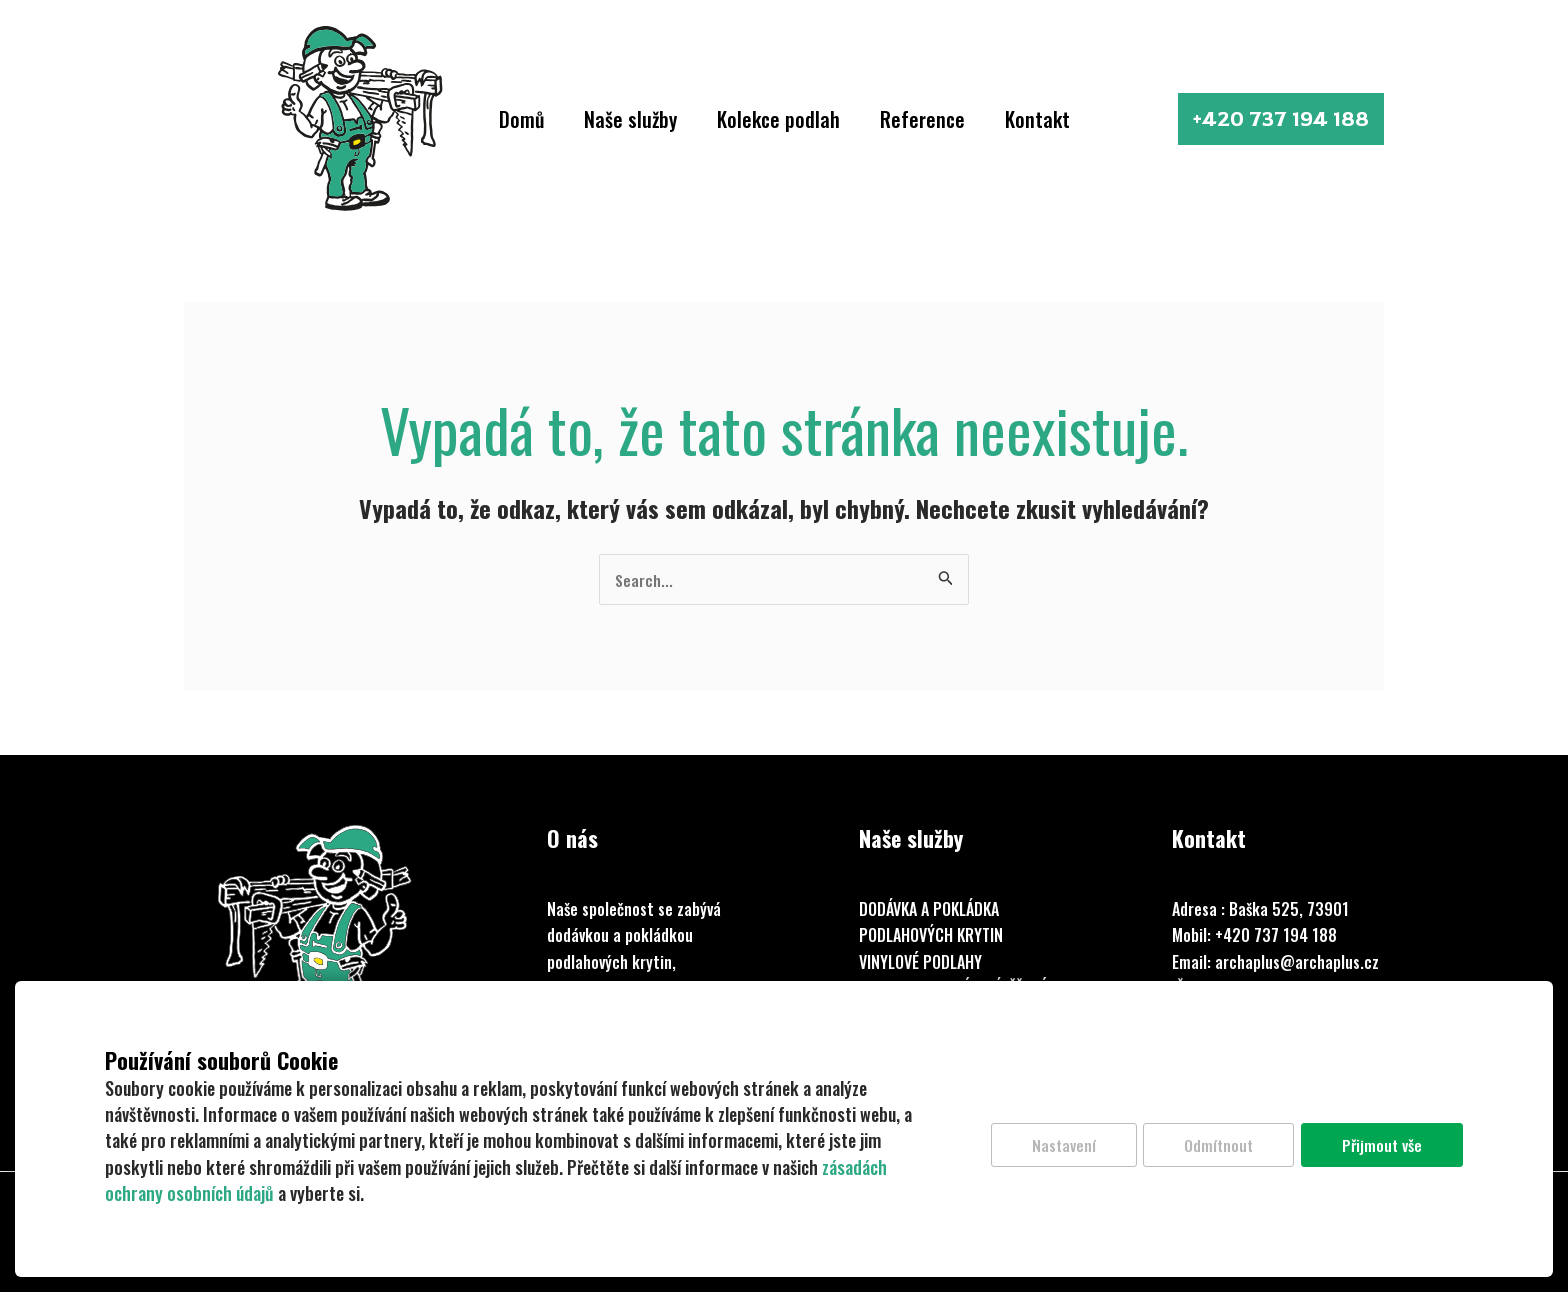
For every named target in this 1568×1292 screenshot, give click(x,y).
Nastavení (1052, 1147)
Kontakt (1037, 119)
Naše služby (630, 119)
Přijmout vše (1381, 1147)
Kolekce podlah (778, 119)
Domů (521, 119)
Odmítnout (1212, 1147)
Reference (922, 119)
